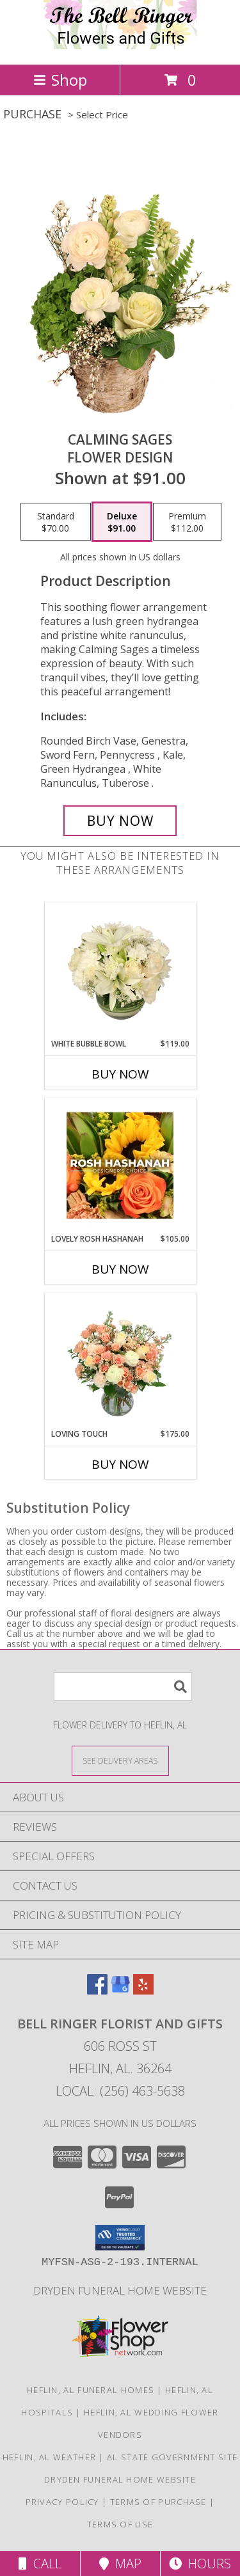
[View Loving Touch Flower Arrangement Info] (120, 1360)
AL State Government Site (172, 2457)
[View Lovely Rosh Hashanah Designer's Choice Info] (120, 1165)
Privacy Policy (62, 2502)
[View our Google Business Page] (120, 1990)
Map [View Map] (120, 2563)
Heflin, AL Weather (49, 2457)
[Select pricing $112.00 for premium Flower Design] (187, 522)
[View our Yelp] (143, 1990)
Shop (60, 79)
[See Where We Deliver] (120, 1760)
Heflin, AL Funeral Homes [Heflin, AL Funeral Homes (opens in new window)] (90, 2390)
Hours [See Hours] (200, 2563)
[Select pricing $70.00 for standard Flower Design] (55, 522)
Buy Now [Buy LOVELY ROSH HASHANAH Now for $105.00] (120, 1269)
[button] (120, 2237)
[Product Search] (123, 1686)
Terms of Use (120, 2524)
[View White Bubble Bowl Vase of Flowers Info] (120, 970)
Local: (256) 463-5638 (120, 2090)
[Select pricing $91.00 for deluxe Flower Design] (121, 522)
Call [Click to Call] (40, 2563)
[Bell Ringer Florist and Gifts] (120, 46)
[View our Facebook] (97, 1990)
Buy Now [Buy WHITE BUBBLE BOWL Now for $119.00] (120, 1074)
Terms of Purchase (158, 2502)
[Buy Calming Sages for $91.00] (120, 820)
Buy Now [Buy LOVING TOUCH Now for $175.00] (120, 1464)
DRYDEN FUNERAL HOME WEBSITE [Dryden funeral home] (120, 2290)
